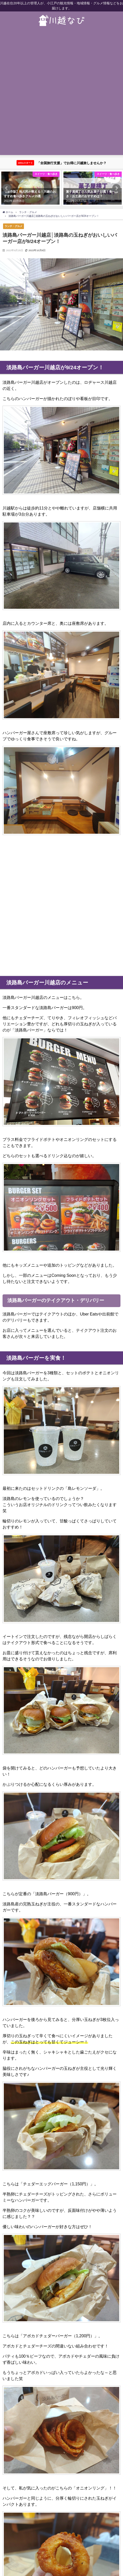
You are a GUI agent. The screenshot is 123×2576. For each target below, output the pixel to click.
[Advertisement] (61, 93)
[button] (7, 188)
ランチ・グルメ (13, 226)
